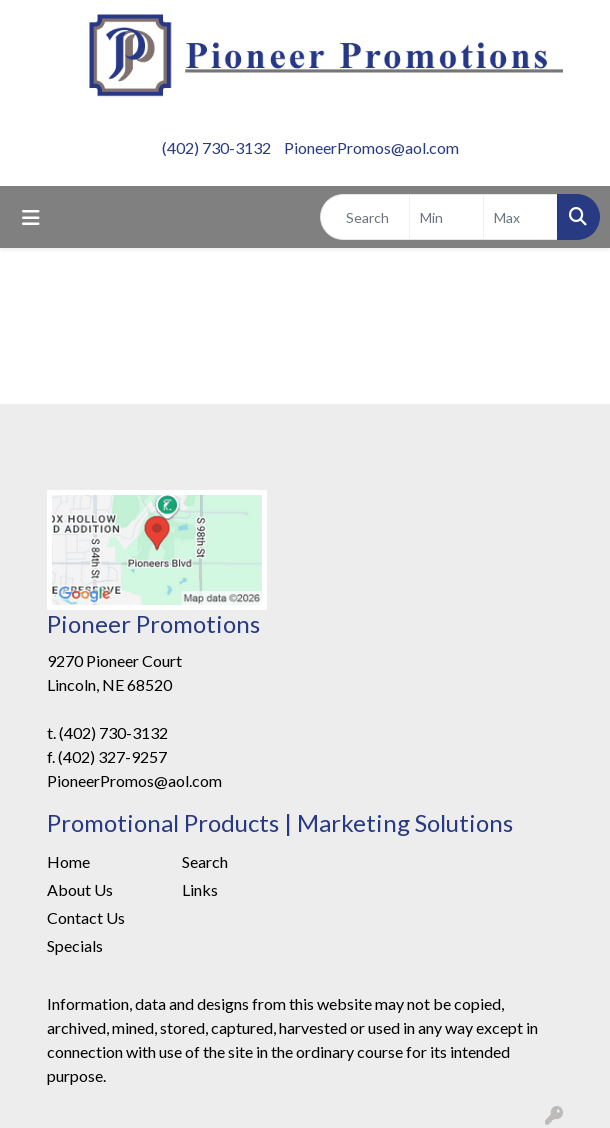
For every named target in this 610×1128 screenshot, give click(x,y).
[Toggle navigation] (31, 217)
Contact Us (86, 917)
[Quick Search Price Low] (446, 217)
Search (205, 861)
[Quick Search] (365, 217)
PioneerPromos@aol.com (371, 147)
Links (200, 889)
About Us (80, 889)
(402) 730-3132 (216, 147)
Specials (75, 945)
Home (68, 861)
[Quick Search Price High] (520, 217)
